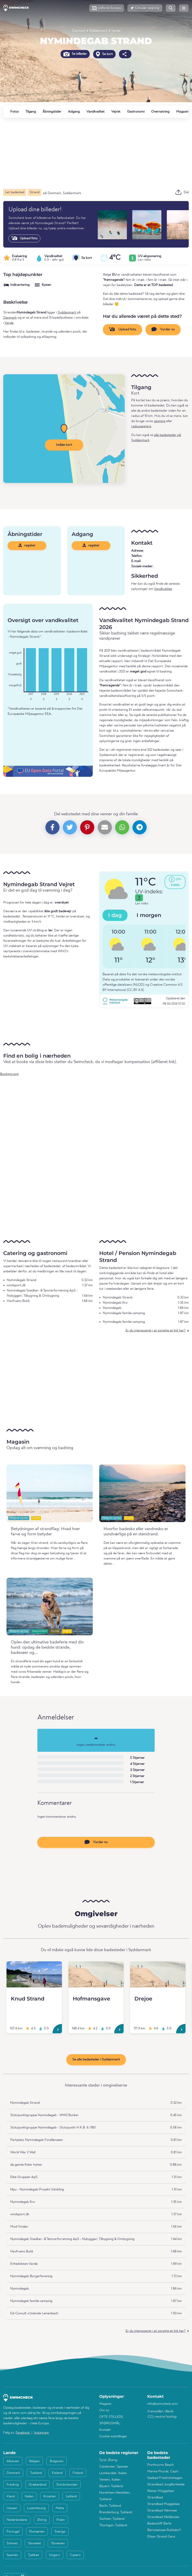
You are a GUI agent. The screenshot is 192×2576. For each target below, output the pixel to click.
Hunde (55, 1631)
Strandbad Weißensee (163, 2517)
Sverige (60, 2531)
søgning (159, 421)
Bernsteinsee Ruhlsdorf (163, 2530)
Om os (104, 2410)
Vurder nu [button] (163, 329)
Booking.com (9, 1074)
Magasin (182, 111)
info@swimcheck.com (162, 2404)
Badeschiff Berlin (159, 2523)
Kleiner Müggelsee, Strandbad (161, 2494)
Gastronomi (135, 111)
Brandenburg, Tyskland (115, 2512)
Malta (60, 2508)
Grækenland (37, 2484)
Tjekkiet (33, 2555)
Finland (78, 2473)
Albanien (13, 2461)
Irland (11, 2496)
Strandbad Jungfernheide (166, 2484)
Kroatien (49, 2496)
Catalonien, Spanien (113, 2466)
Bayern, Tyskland (111, 2486)
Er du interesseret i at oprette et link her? (156, 1330)
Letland (71, 2496)
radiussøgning (141, 426)
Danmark (78, 31)
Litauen (12, 2508)
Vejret (115, 111)
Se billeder (75, 54)
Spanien (12, 2555)
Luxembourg (36, 2508)
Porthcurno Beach (160, 2465)
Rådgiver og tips (18, 1517)
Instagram (41, 2433)
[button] (106, 8)
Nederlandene (17, 2520)
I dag (115, 915)
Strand (36, 1517)
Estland (57, 2473)
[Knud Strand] (34, 1974)
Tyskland (36, 2473)
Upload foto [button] (122, 329)
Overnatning (160, 111)
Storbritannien (66, 2484)
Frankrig (13, 2484)
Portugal (13, 2531)
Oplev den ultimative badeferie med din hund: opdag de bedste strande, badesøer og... (47, 1647)
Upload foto (24, 238)
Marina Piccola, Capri (162, 2471)
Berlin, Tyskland (110, 2506)
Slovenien (58, 2543)
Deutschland (39, 1631)
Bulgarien (56, 2461)
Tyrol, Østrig (108, 2460)
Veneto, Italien (109, 2479)
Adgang (74, 111)
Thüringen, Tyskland (113, 2525)
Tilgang (30, 111)
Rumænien (37, 2531)
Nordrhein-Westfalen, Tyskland (115, 2496)
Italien (29, 2496)
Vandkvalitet (95, 111)
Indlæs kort (64, 445)
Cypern (75, 2555)
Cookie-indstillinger (113, 2436)
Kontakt (105, 2430)
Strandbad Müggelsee (163, 2504)
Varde (115, 31)
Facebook (23, 2433)
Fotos (14, 111)
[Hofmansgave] (96, 1974)
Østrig (41, 2520)
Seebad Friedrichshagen (164, 2478)
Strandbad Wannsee (162, 2510)
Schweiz (12, 2543)
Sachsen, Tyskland (111, 2519)
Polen (60, 2520)
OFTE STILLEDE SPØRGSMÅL (111, 2420)
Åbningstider (52, 111)
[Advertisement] (96, 153)
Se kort (104, 54)
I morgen (149, 915)
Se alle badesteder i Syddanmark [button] (96, 2059)
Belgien (34, 2461)
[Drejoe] (157, 1974)
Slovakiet (34, 2543)
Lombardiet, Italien (113, 2473)
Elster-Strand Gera (161, 2536)
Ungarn (54, 2555)
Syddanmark (98, 31)
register (26, 545)
